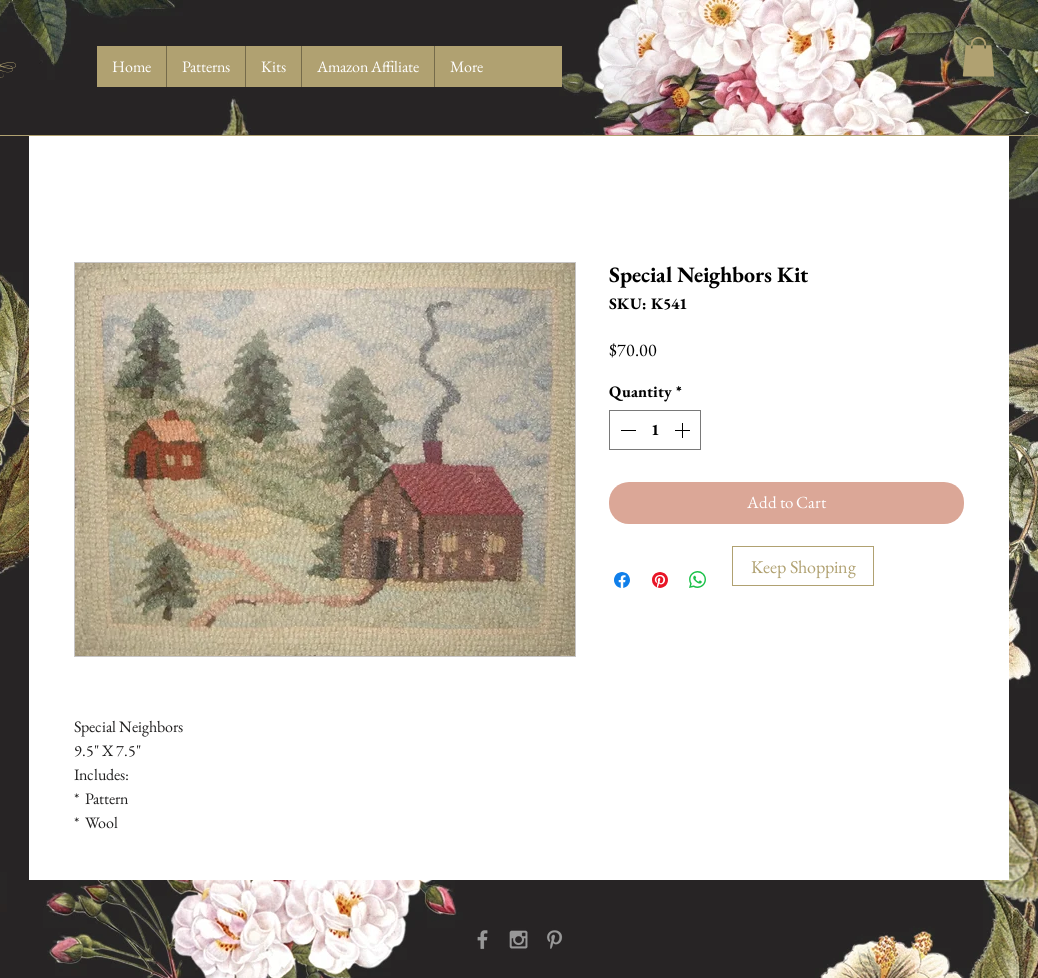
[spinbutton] (655, 430)
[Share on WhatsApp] (698, 580)
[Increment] (684, 430)
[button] (978, 56)
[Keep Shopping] (803, 566)
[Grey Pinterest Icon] (554, 939)
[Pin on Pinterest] (660, 580)
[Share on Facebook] (622, 580)
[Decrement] (626, 430)
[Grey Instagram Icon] (518, 939)
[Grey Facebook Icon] (482, 939)
